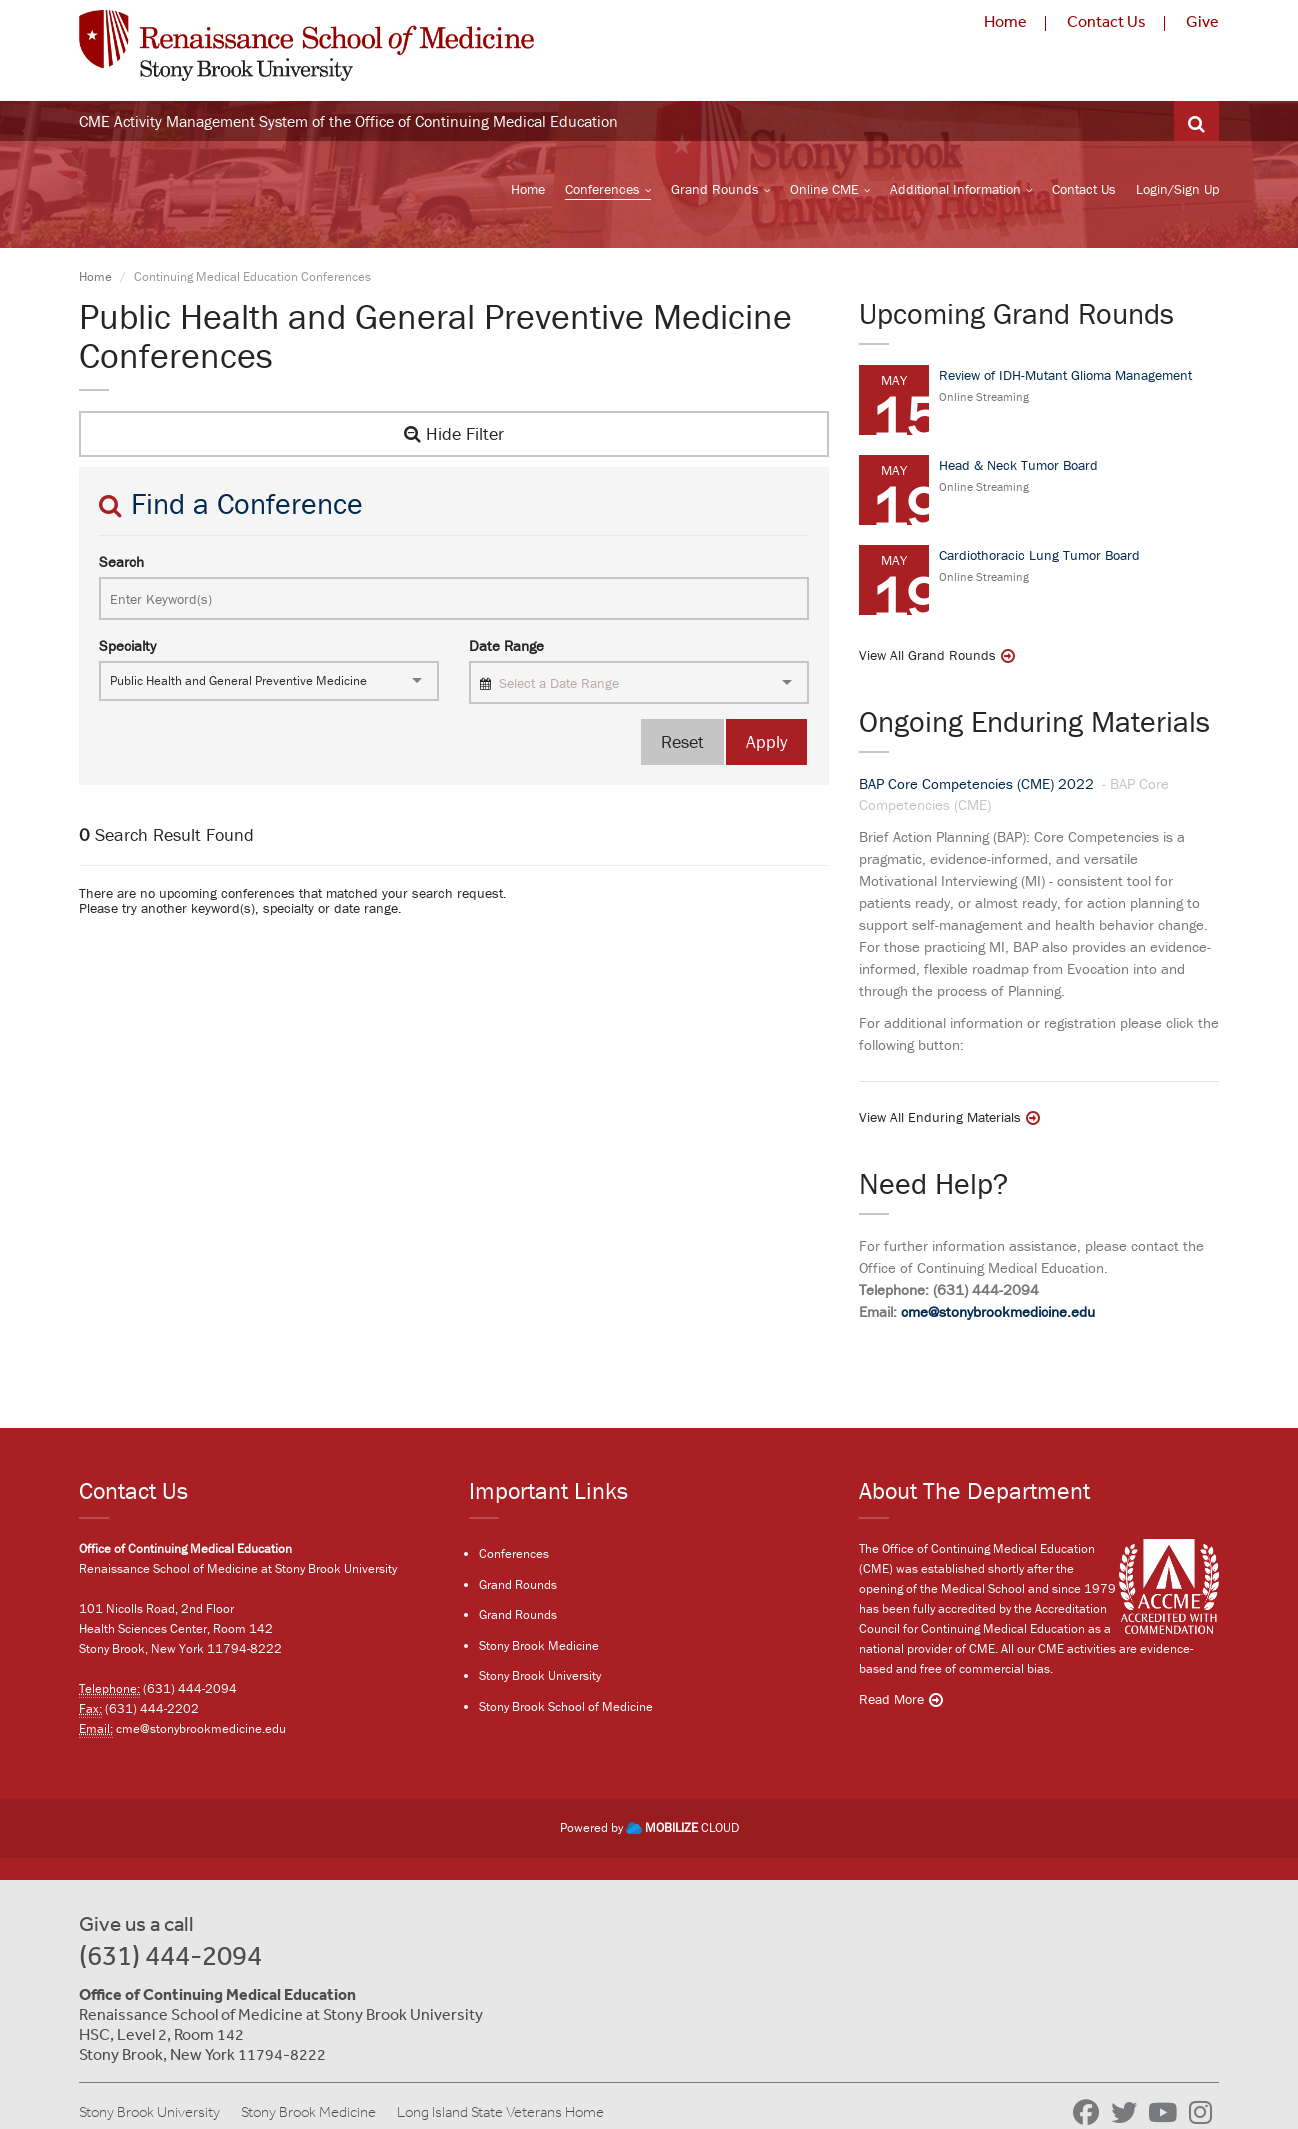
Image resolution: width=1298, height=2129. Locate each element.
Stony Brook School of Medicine (566, 1707)
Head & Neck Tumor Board (1018, 467)
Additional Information (955, 191)
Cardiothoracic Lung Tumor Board (1039, 557)
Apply (766, 744)
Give (1202, 21)
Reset (682, 744)
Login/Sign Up (1177, 191)
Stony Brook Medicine (539, 1646)
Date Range (506, 648)
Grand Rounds (715, 191)
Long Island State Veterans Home (500, 2112)
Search (121, 563)
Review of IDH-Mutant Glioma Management (1065, 377)
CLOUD (682, 1828)
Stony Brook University (540, 1677)
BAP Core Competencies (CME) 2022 (978, 786)
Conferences (602, 191)
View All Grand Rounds (927, 657)
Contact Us (1106, 21)
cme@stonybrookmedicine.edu (998, 1314)
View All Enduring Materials (940, 1120)
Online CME (824, 191)
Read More (891, 1700)
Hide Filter (454, 436)
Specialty (127, 648)
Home (1005, 21)
